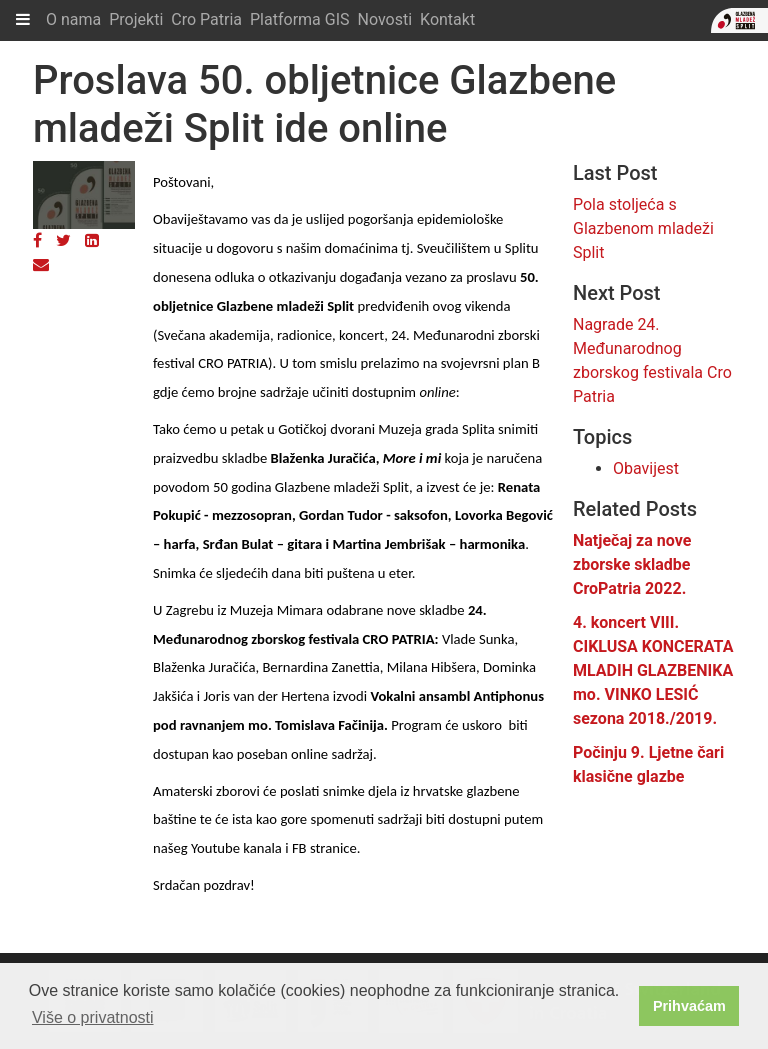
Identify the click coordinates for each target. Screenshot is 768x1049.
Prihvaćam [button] (689, 1006)
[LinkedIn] (92, 240)
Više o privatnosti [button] (93, 1017)
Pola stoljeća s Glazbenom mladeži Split (643, 228)
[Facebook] (37, 240)
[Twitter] (63, 240)
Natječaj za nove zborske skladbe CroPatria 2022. (632, 564)
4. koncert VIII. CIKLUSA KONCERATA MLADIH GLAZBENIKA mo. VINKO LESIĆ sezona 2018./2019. (653, 670)
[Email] (41, 264)
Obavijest (646, 468)
